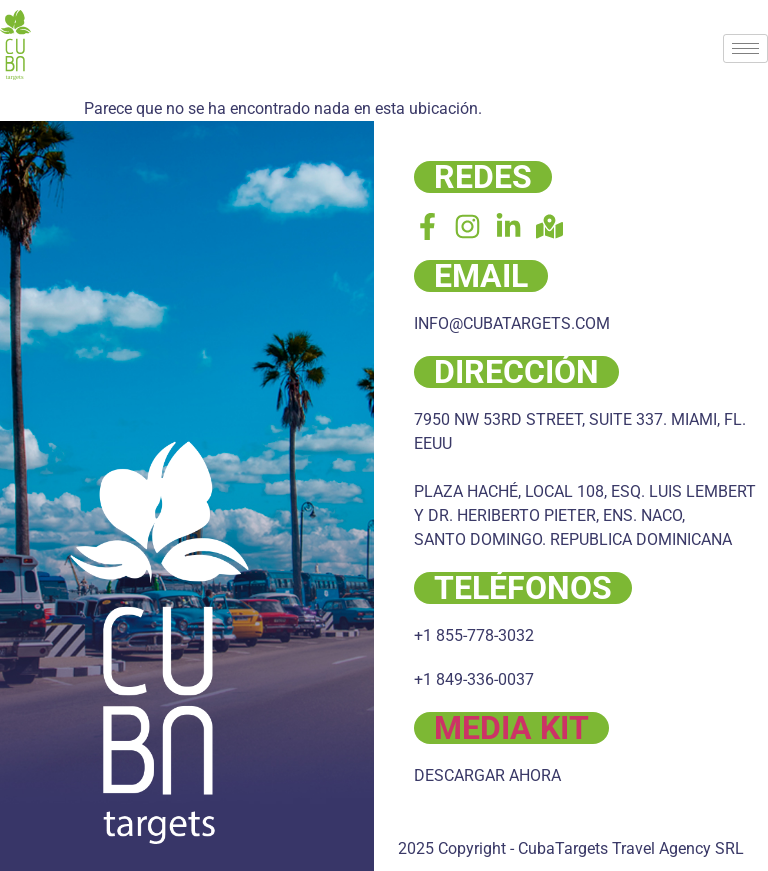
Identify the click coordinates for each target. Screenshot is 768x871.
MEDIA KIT (511, 728)
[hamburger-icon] (745, 48)
